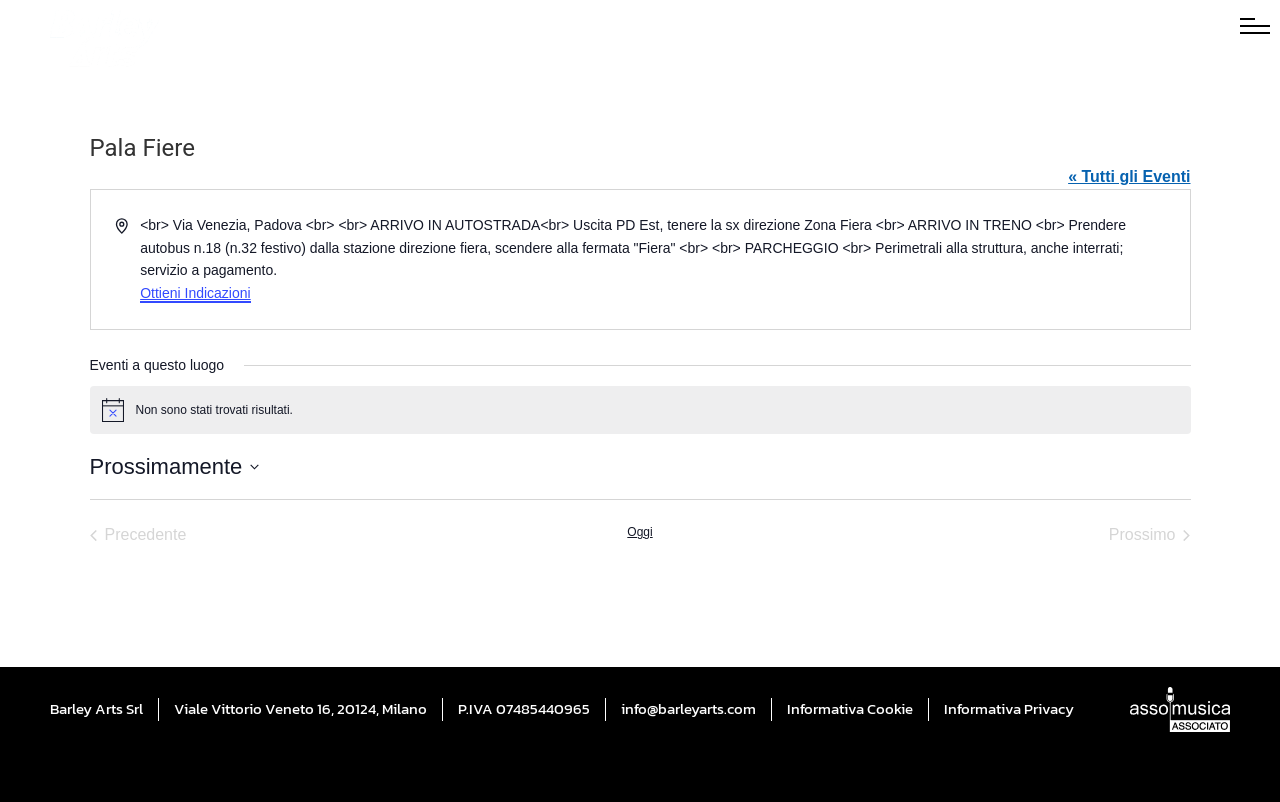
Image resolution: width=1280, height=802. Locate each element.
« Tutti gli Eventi (1129, 176)
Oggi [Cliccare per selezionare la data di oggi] (639, 532)
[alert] (640, 410)
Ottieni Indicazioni (195, 293)
